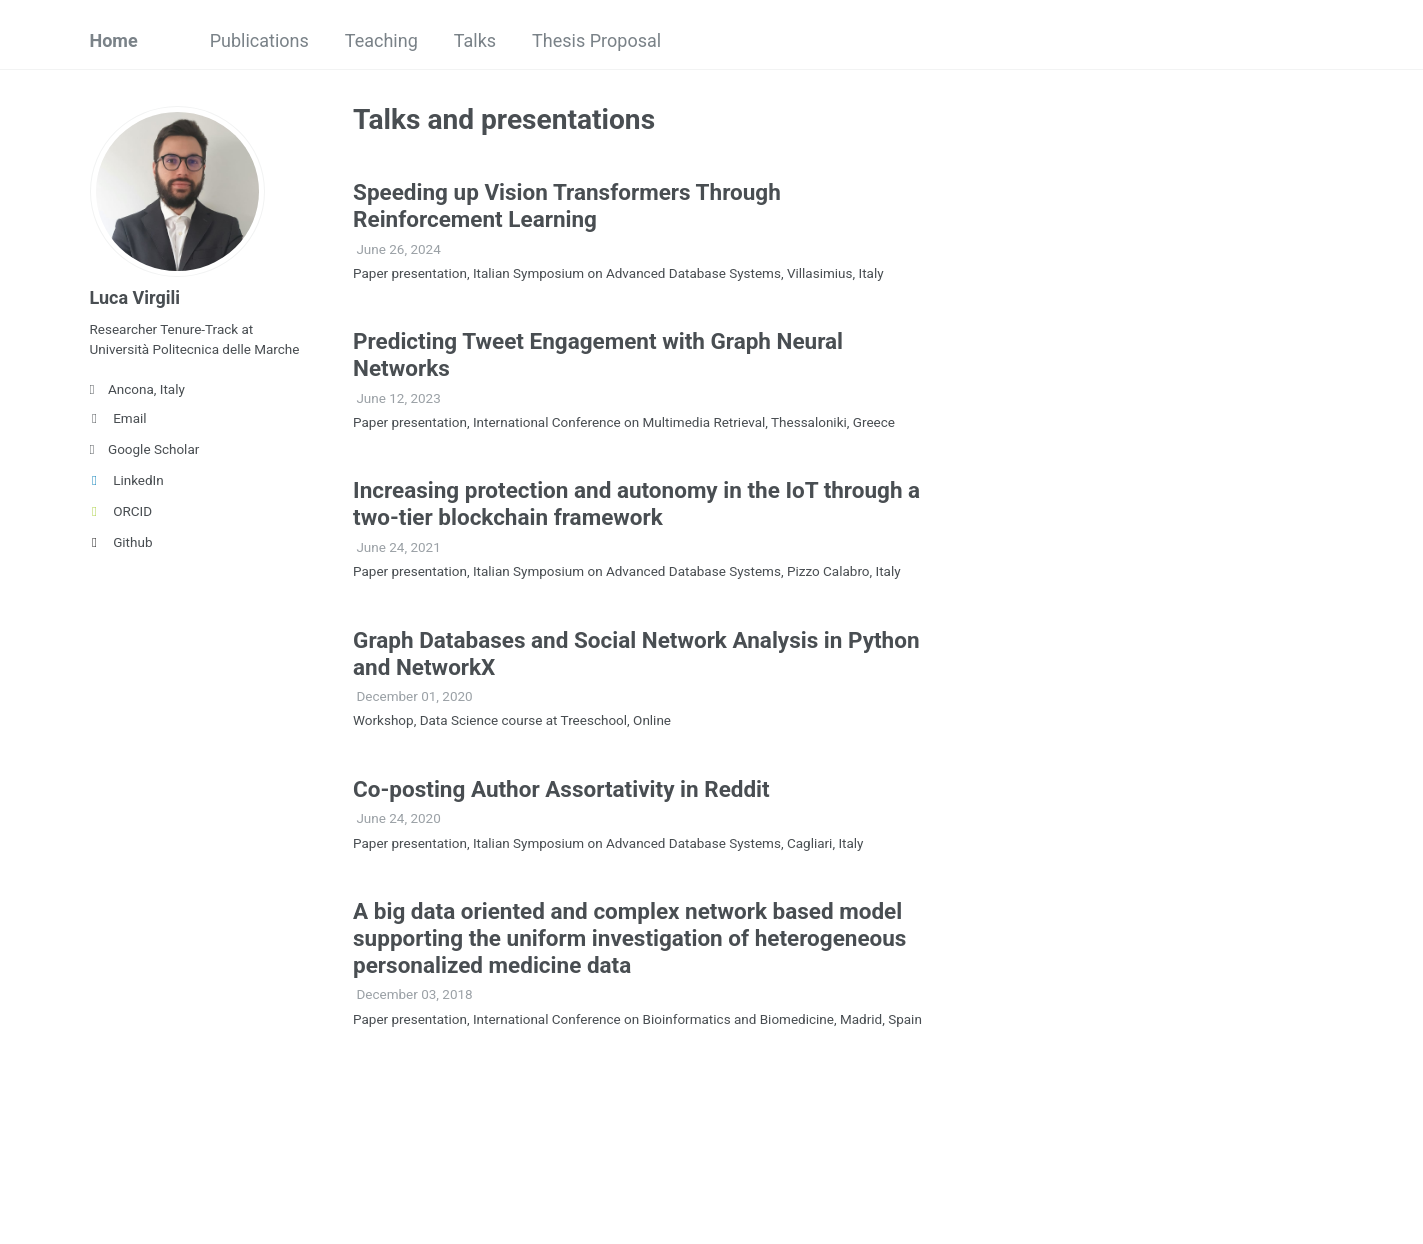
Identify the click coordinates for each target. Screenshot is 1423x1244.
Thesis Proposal (596, 40)
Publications (259, 40)
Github (121, 542)
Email (118, 418)
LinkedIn (127, 480)
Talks (475, 40)
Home (114, 40)
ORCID (121, 511)
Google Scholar (145, 449)
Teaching (381, 40)
